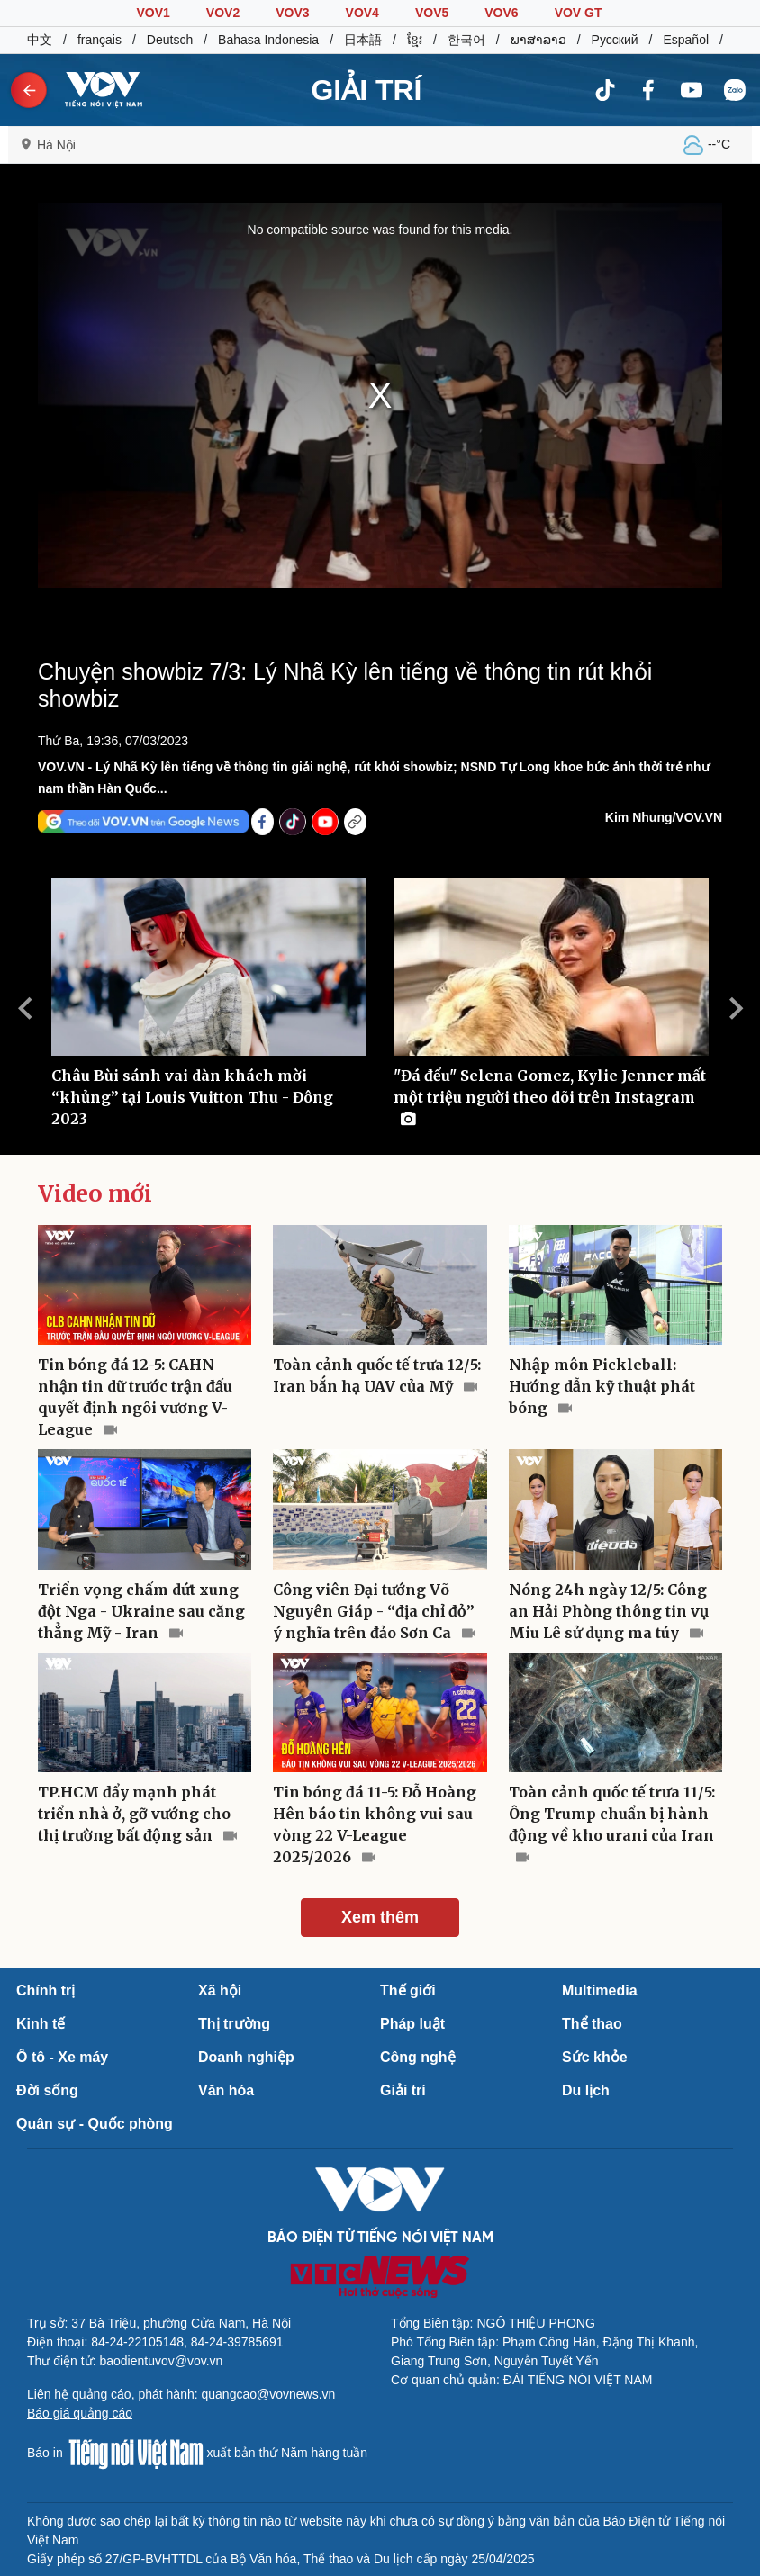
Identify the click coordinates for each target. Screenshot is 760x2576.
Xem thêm (380, 1917)
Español (686, 39)
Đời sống (47, 2090)
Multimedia (600, 1990)
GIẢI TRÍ (366, 90)
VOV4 (362, 12)
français (99, 39)
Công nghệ (418, 2057)
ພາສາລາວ (538, 39)
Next (736, 1008)
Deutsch (170, 39)
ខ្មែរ (414, 39)
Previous (24, 1008)
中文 (39, 39)
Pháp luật (412, 2023)
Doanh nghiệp (246, 2057)
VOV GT (578, 12)
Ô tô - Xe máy (62, 2057)
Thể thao (592, 2023)
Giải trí (403, 2090)
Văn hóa (226, 2090)
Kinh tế (40, 2023)
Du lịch (586, 2090)
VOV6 (501, 12)
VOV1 (152, 12)
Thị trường (234, 2023)
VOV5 (431, 12)
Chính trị (45, 1990)
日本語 (363, 39)
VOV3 (292, 12)
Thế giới (408, 1990)
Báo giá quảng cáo (79, 2413)
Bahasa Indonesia (268, 39)
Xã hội (219, 1990)
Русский (615, 39)
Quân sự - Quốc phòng (94, 2123)
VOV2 (223, 12)
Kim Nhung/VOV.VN (663, 817)
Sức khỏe (595, 2057)
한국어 (466, 39)
